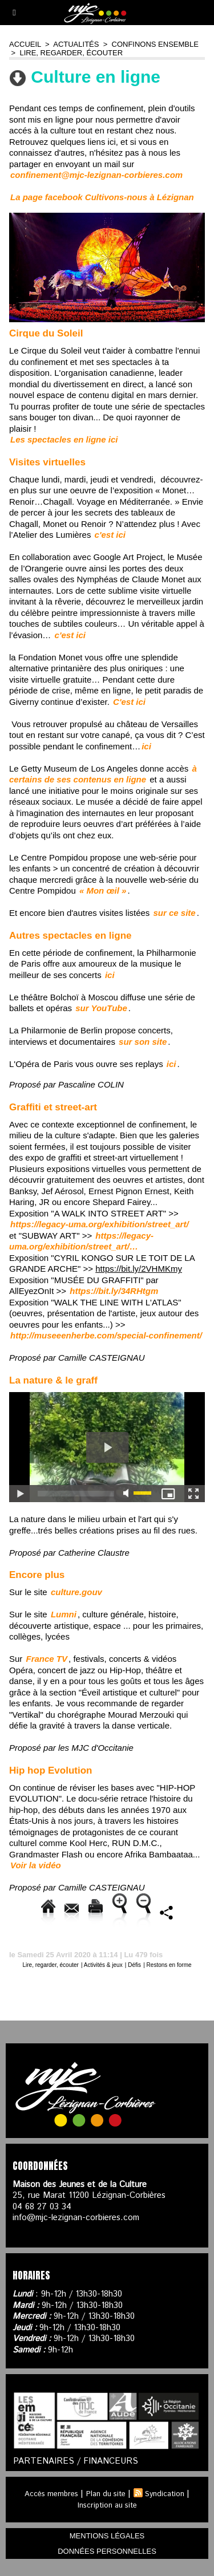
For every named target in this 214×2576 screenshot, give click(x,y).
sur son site (143, 1041)
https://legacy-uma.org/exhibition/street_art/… (81, 1241)
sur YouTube (101, 1008)
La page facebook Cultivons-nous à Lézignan (102, 197)
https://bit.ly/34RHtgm (114, 1291)
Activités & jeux (103, 1965)
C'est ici (129, 702)
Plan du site (106, 2494)
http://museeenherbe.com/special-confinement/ (106, 1335)
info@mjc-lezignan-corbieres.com (76, 2218)
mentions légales (107, 2536)
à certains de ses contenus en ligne (103, 774)
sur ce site (175, 913)
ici (146, 746)
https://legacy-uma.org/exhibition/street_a (99, 1224)
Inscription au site (107, 2505)
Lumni (63, 1614)
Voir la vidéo (35, 1865)
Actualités (76, 44)
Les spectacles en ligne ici (64, 439)
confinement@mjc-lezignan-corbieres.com (96, 175)
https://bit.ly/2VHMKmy (138, 1268)
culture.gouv (76, 1592)
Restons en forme (169, 1965)
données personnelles (107, 2551)
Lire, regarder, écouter (71, 52)
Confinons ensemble (155, 44)
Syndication (164, 2494)
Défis (134, 1965)
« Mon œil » (103, 890)
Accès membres (51, 2494)
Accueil (25, 44)
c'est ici (110, 534)
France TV (47, 1659)
